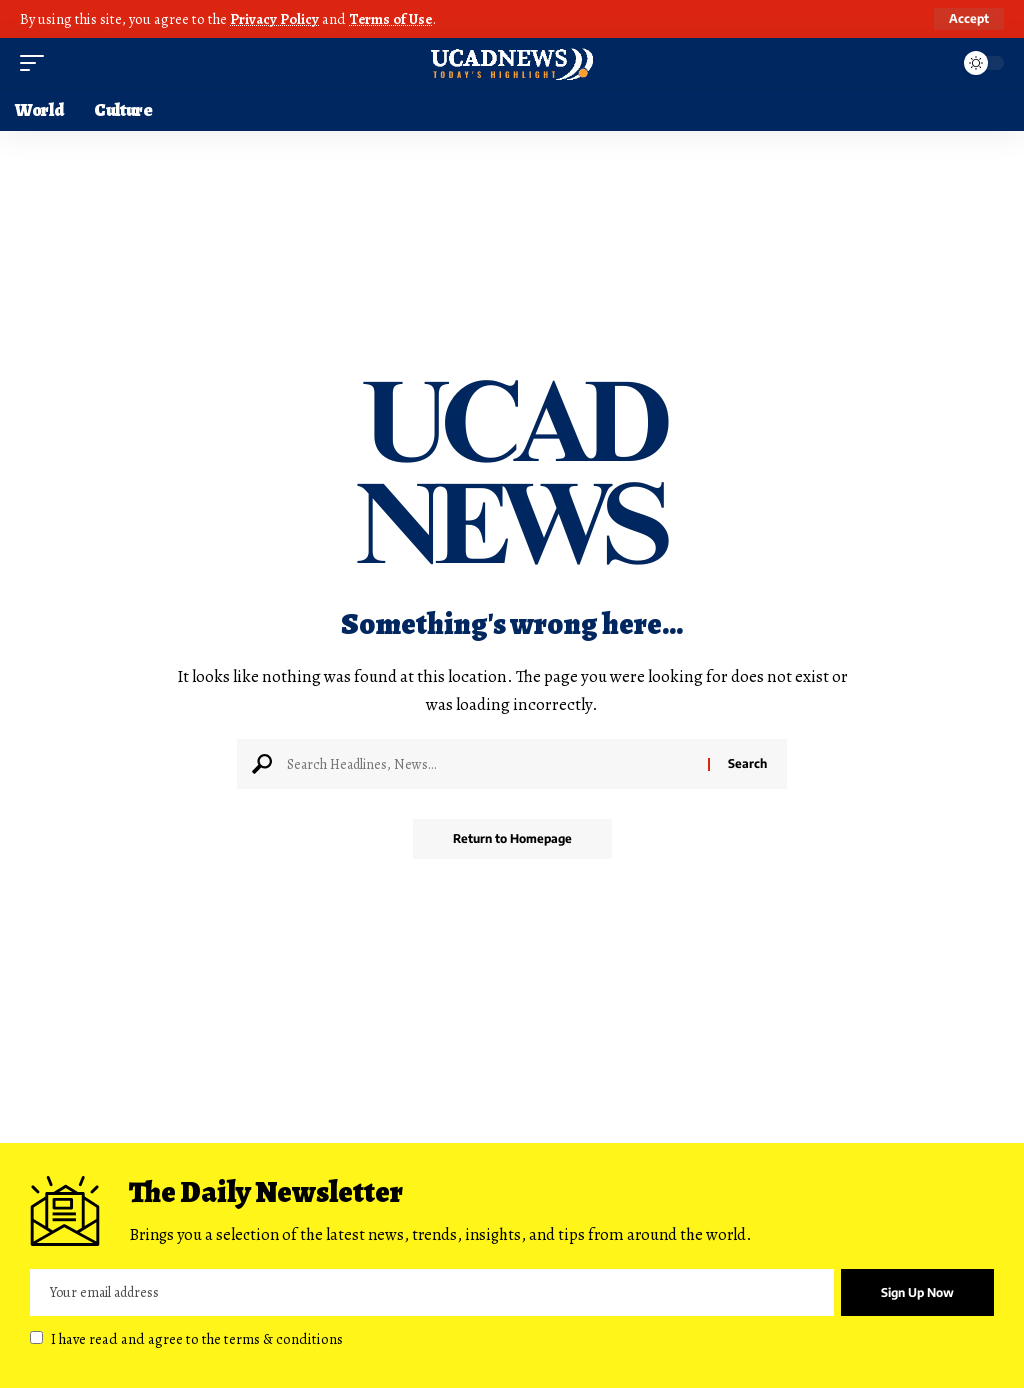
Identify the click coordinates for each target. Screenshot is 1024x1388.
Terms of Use (390, 19)
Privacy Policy (274, 19)
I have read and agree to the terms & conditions (197, 1339)
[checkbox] (36, 1337)
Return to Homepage (512, 838)
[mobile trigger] (37, 63)
